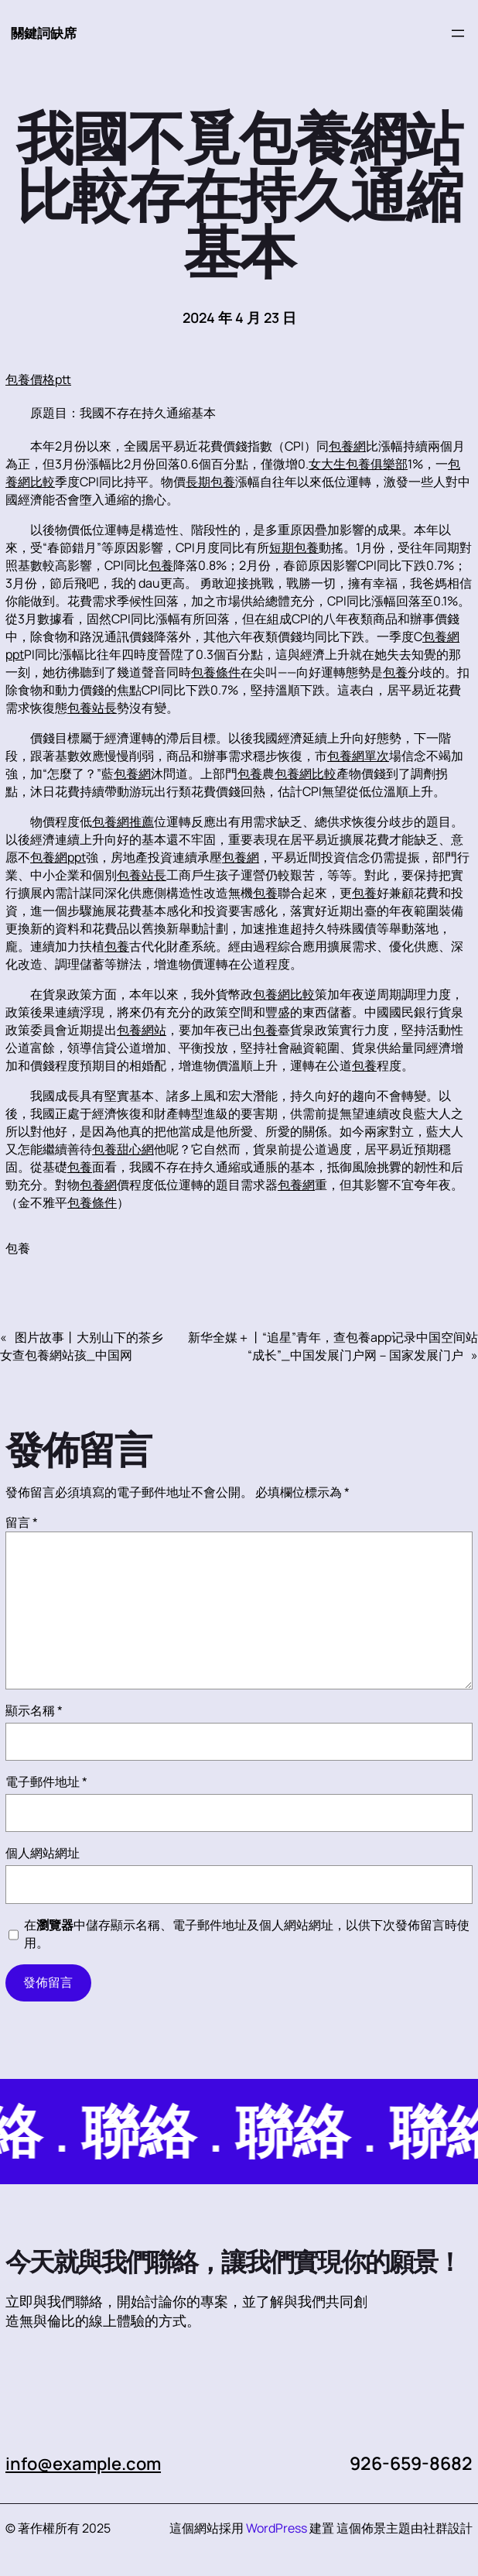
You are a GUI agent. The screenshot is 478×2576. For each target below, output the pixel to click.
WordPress (276, 2528)
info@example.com (87, 2463)
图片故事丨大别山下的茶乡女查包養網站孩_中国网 (81, 1346)
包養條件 (216, 672)
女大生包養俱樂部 (358, 463)
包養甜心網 (123, 1149)
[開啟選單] (458, 33)
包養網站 (141, 1029)
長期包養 (210, 481)
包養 (161, 565)
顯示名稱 (34, 1710)
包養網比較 (305, 773)
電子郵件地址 (46, 1781)
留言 (21, 1522)
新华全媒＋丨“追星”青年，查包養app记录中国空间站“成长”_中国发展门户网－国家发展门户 (333, 1346)
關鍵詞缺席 (45, 32)
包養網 (347, 445)
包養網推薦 (123, 821)
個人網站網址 (42, 1852)
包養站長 (92, 707)
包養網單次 (358, 755)
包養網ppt (58, 857)
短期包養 (294, 547)
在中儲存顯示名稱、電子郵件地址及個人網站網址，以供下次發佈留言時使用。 (246, 1933)
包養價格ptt (38, 379)
